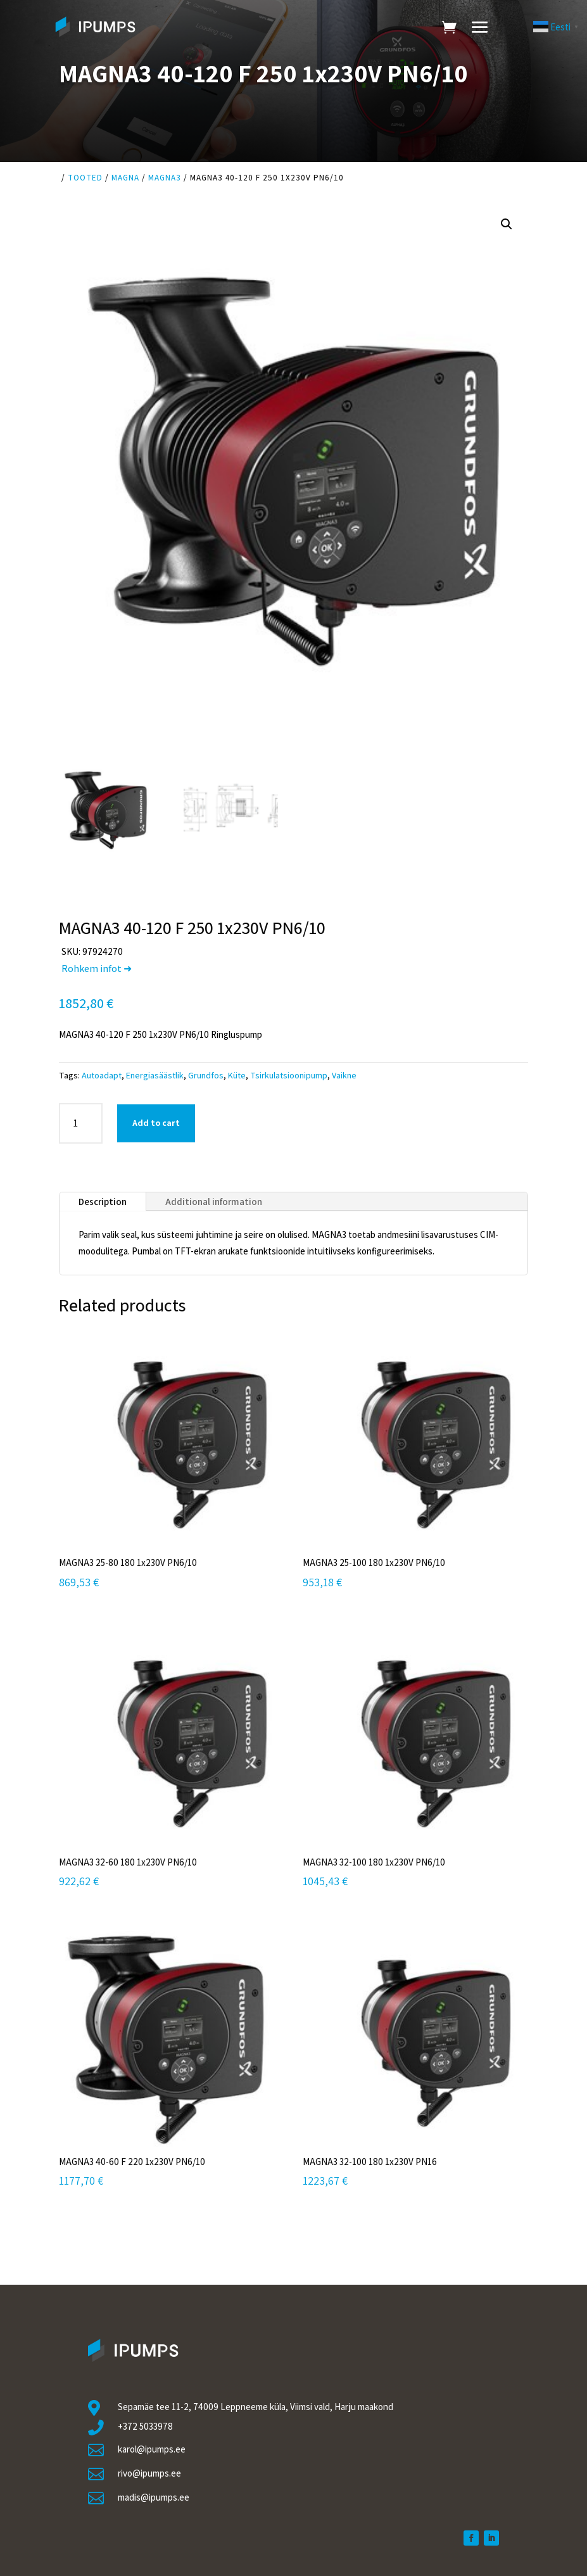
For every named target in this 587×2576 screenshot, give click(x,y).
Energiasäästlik (155, 1075)
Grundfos (206, 1075)
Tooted (85, 177)
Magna (125, 177)
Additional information (213, 1202)
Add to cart (156, 1122)
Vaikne (344, 1075)
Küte (237, 1075)
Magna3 (164, 177)
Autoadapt (102, 1075)
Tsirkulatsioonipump (288, 1075)
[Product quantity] (81, 1123)
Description (103, 1202)
